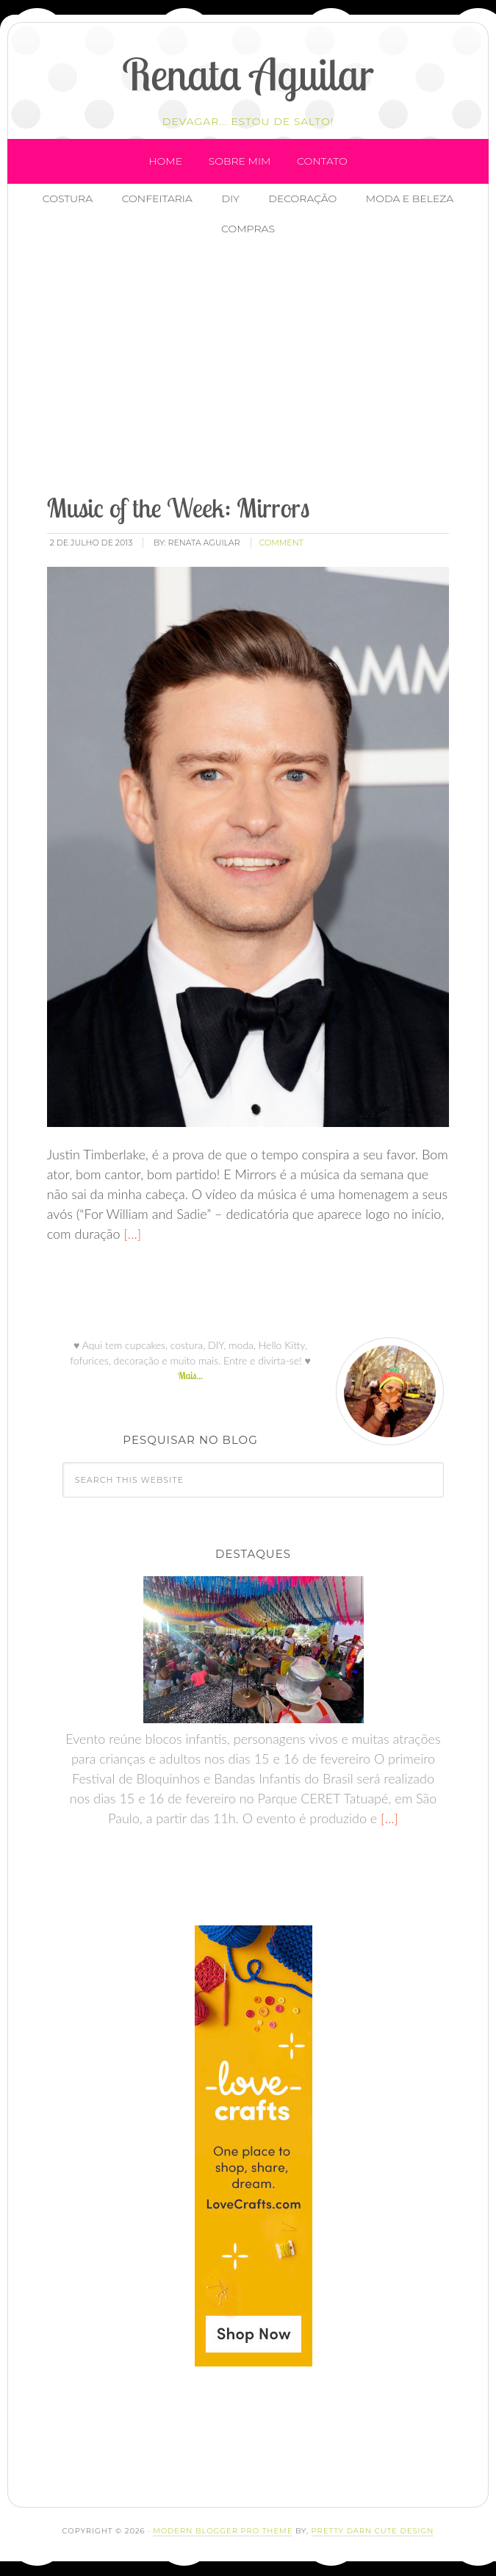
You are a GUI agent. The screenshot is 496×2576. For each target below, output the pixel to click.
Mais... (190, 1375)
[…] (130, 1234)
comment (281, 542)
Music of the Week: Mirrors (178, 507)
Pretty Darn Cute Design (373, 2531)
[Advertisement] (266, 367)
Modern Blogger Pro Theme (222, 2531)
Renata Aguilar (248, 73)
